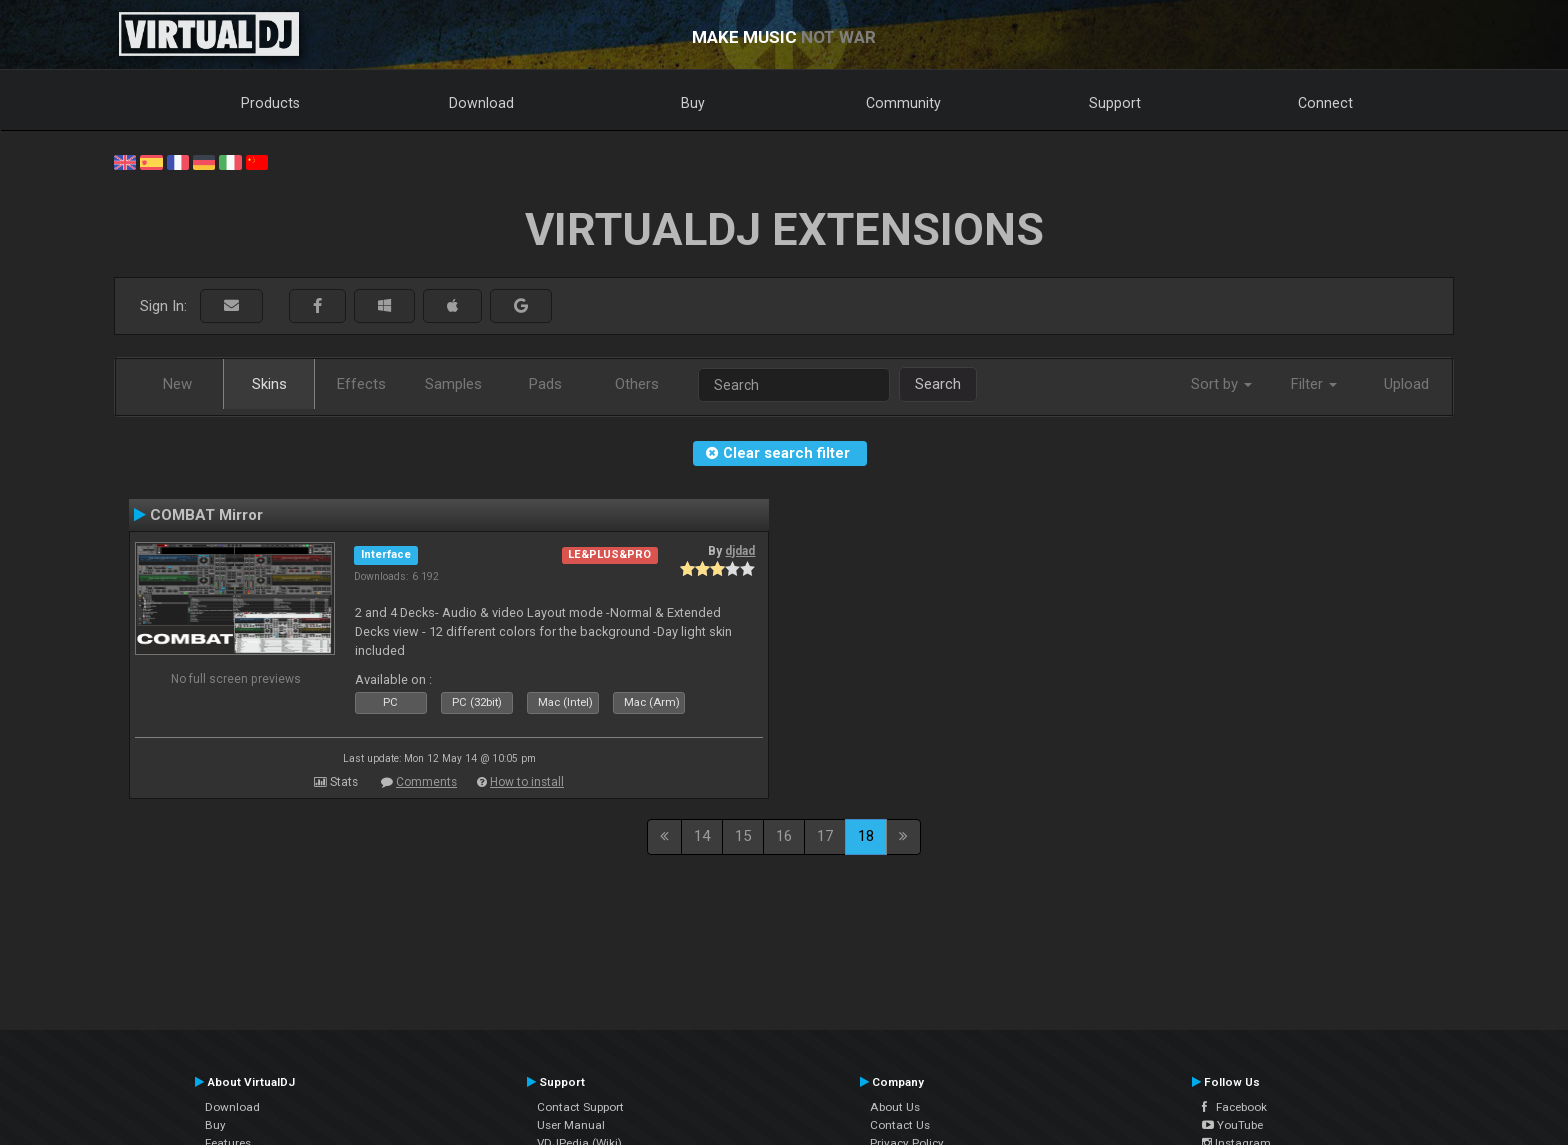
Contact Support (580, 1107)
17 (825, 836)
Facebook (1234, 1107)
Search (938, 384)
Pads (545, 384)
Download (481, 103)
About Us (895, 1107)
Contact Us (900, 1125)
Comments (426, 782)
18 (866, 836)
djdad (740, 551)
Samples (453, 384)
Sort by (1221, 384)
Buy (693, 103)
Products (270, 103)
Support (1115, 103)
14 (702, 836)
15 (743, 836)
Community (903, 103)
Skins (269, 384)
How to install (527, 782)
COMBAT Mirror (206, 515)
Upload (1406, 384)
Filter (1314, 384)
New (177, 384)
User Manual (571, 1125)
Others (637, 384)
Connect (1325, 103)
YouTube (1232, 1125)
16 (784, 836)
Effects (361, 384)
